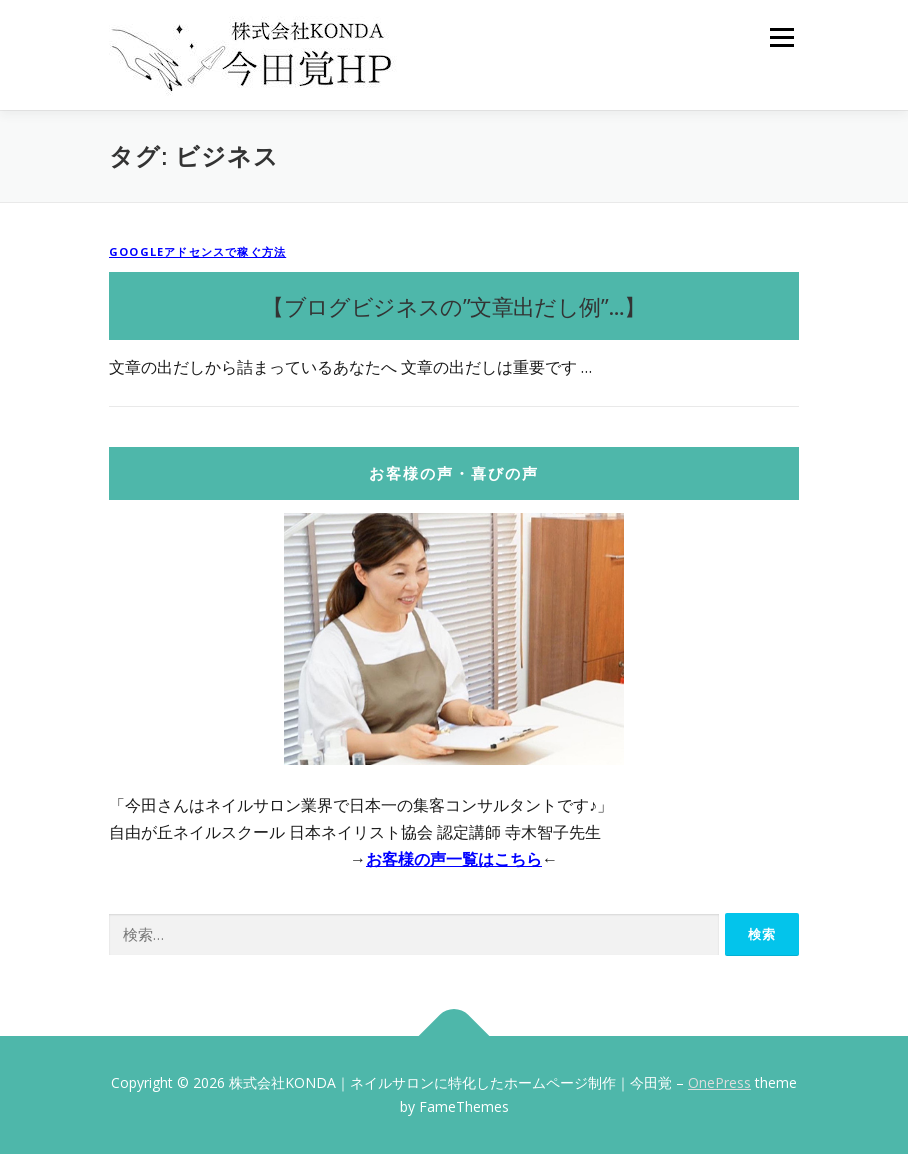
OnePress (719, 1082)
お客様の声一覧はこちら (454, 859)
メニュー (781, 37)
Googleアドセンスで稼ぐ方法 (197, 251)
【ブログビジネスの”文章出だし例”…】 (454, 306)
